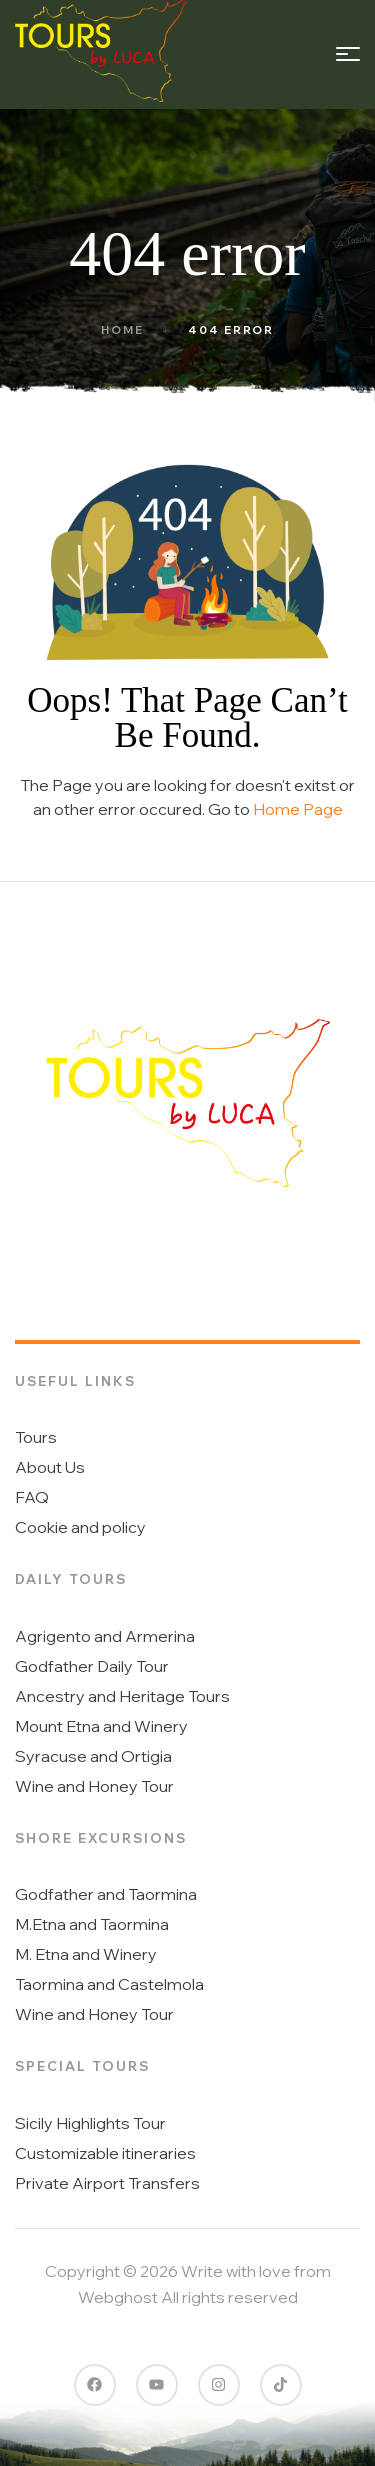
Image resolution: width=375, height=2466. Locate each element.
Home (122, 330)
